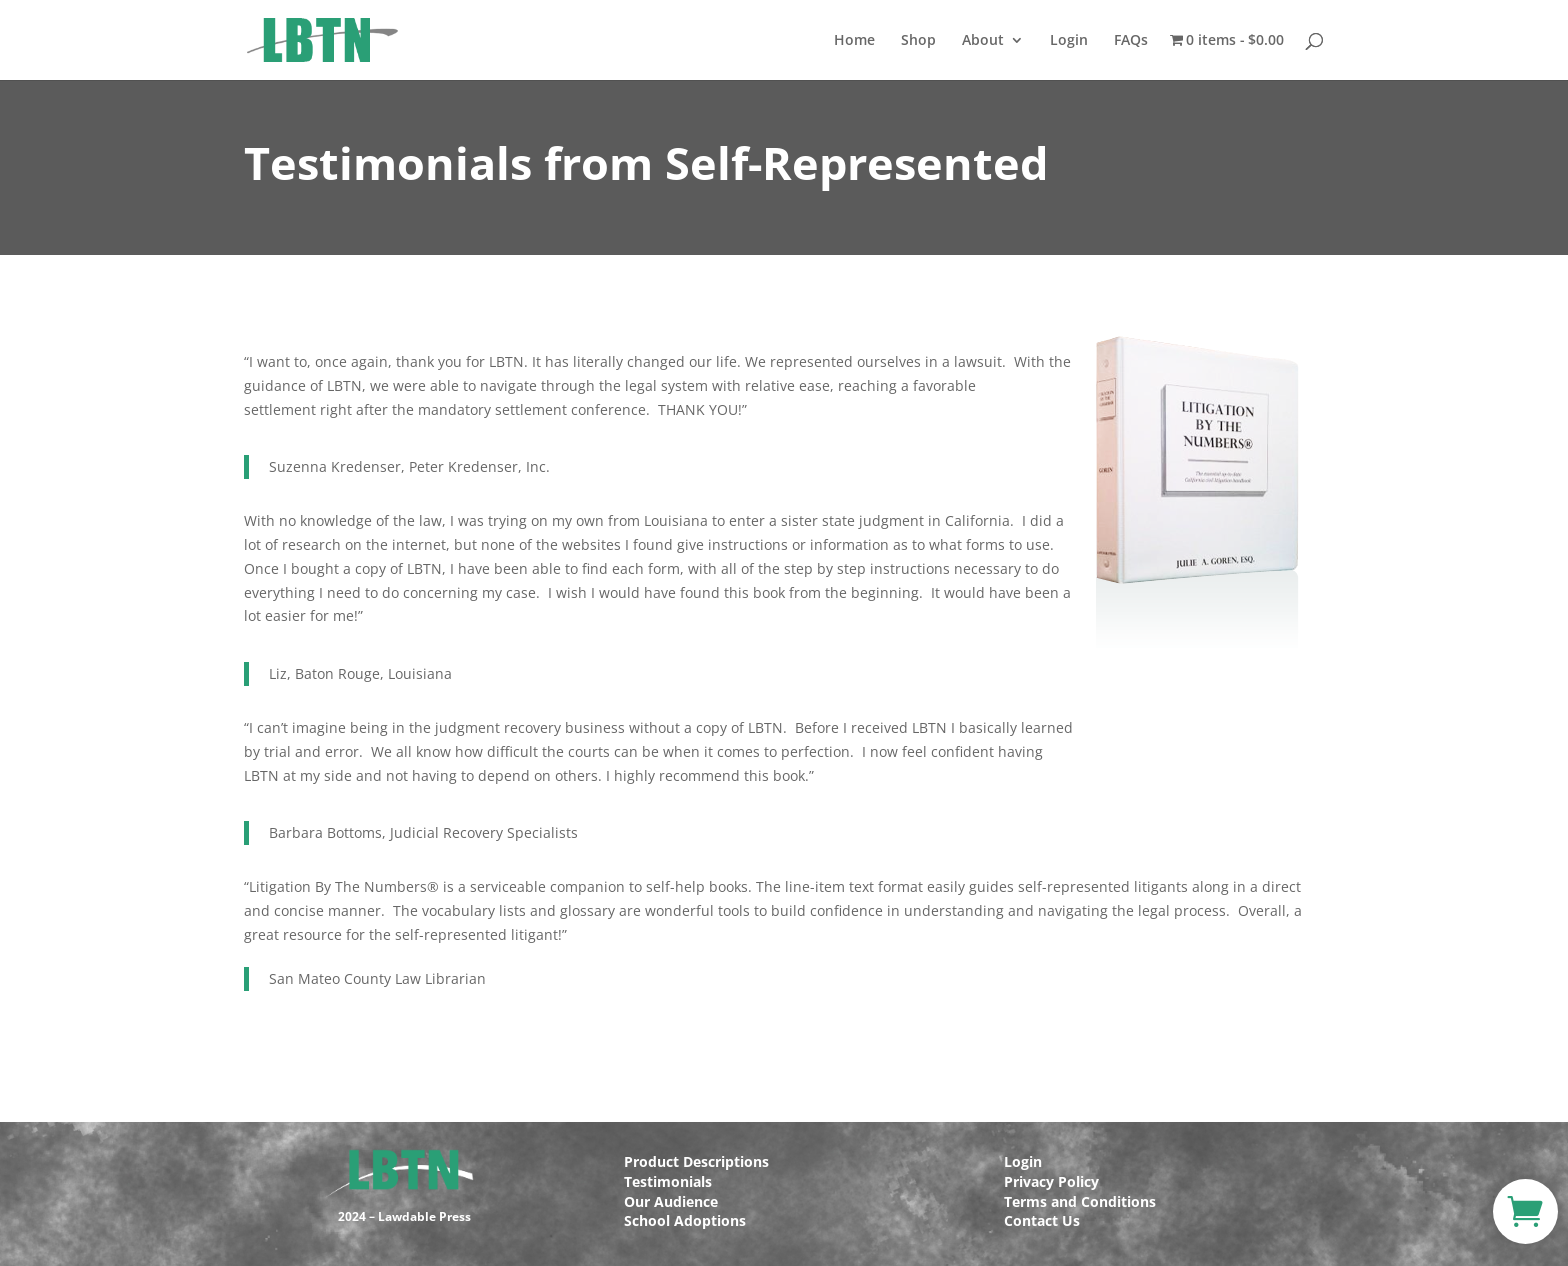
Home (854, 41)
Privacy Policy (1051, 1181)
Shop (918, 41)
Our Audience (671, 1201)
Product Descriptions (696, 1161)
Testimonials (668, 1181)
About (983, 41)
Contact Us (1042, 1220)
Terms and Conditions (1080, 1201)
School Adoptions (685, 1220)
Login (1069, 41)
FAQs (1131, 41)
